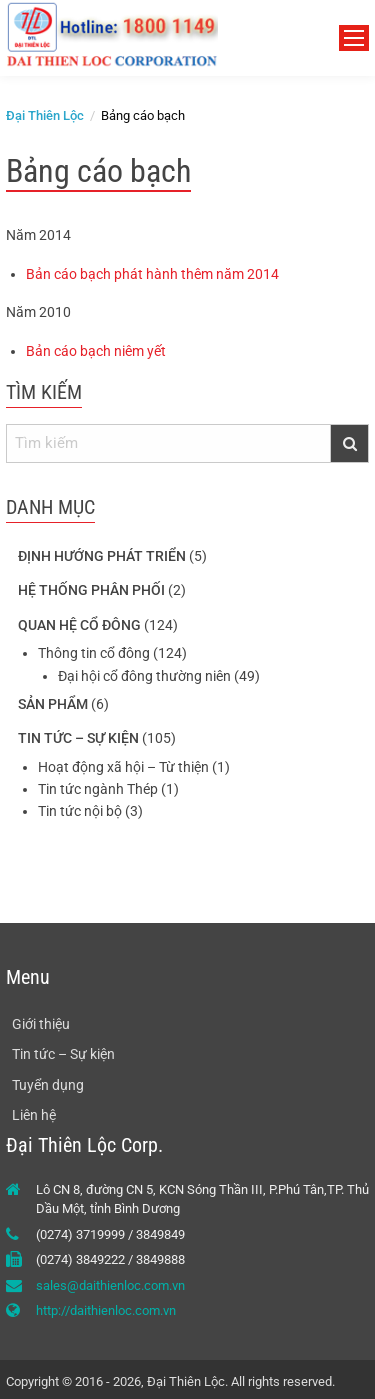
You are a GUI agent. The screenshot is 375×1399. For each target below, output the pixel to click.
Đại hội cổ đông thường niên (144, 676)
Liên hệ (34, 1115)
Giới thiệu (41, 1024)
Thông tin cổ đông (94, 653)
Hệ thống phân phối (91, 590)
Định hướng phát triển (102, 556)
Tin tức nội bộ (80, 811)
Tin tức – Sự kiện (78, 738)
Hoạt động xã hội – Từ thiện (123, 767)
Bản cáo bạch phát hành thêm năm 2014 (152, 274)
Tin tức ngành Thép (98, 789)
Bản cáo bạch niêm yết (96, 351)
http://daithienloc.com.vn (106, 1310)
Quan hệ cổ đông (79, 625)
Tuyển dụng (48, 1085)
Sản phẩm (53, 704)
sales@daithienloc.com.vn (110, 1285)
